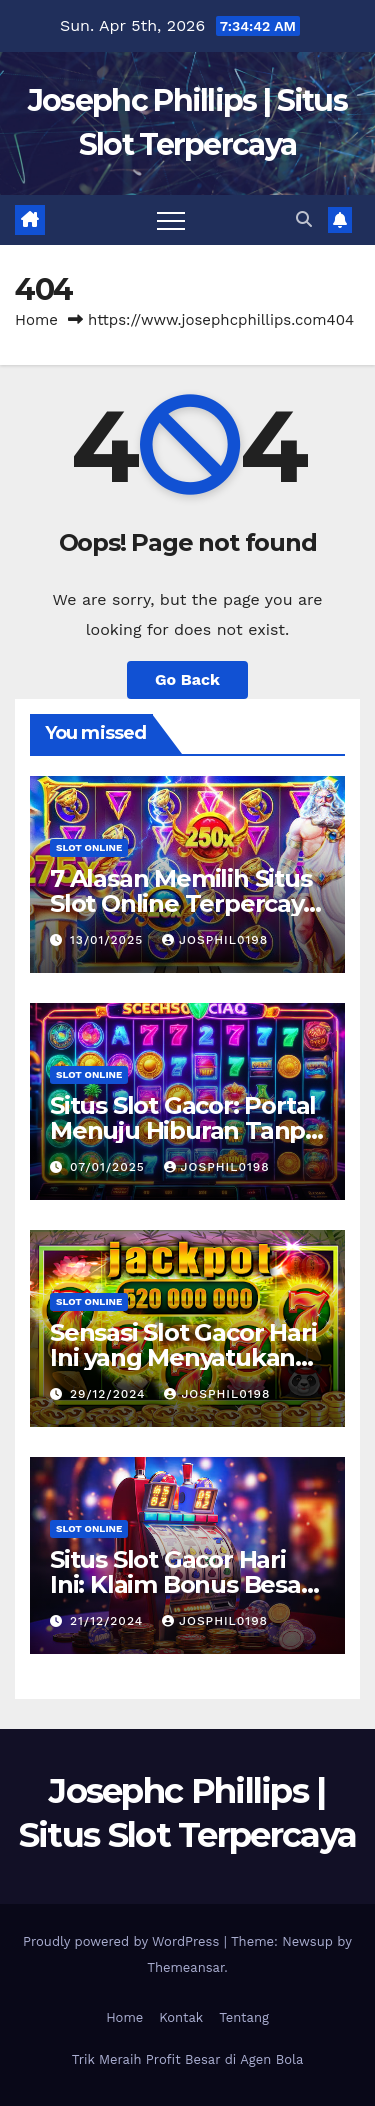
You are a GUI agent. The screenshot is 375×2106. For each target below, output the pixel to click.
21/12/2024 (109, 1621)
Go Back (187, 679)
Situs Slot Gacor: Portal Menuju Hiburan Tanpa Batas (184, 1130)
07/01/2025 (110, 1167)
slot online (89, 847)
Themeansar (185, 1967)
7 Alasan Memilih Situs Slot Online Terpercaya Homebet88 (183, 903)
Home (36, 320)
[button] (304, 219)
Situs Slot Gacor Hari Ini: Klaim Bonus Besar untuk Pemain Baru (180, 1584)
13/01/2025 (109, 940)
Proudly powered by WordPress (123, 1941)
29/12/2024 (110, 1394)
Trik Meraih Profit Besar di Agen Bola (188, 2059)
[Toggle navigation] (171, 220)
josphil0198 (215, 940)
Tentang (244, 2017)
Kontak (181, 2017)
